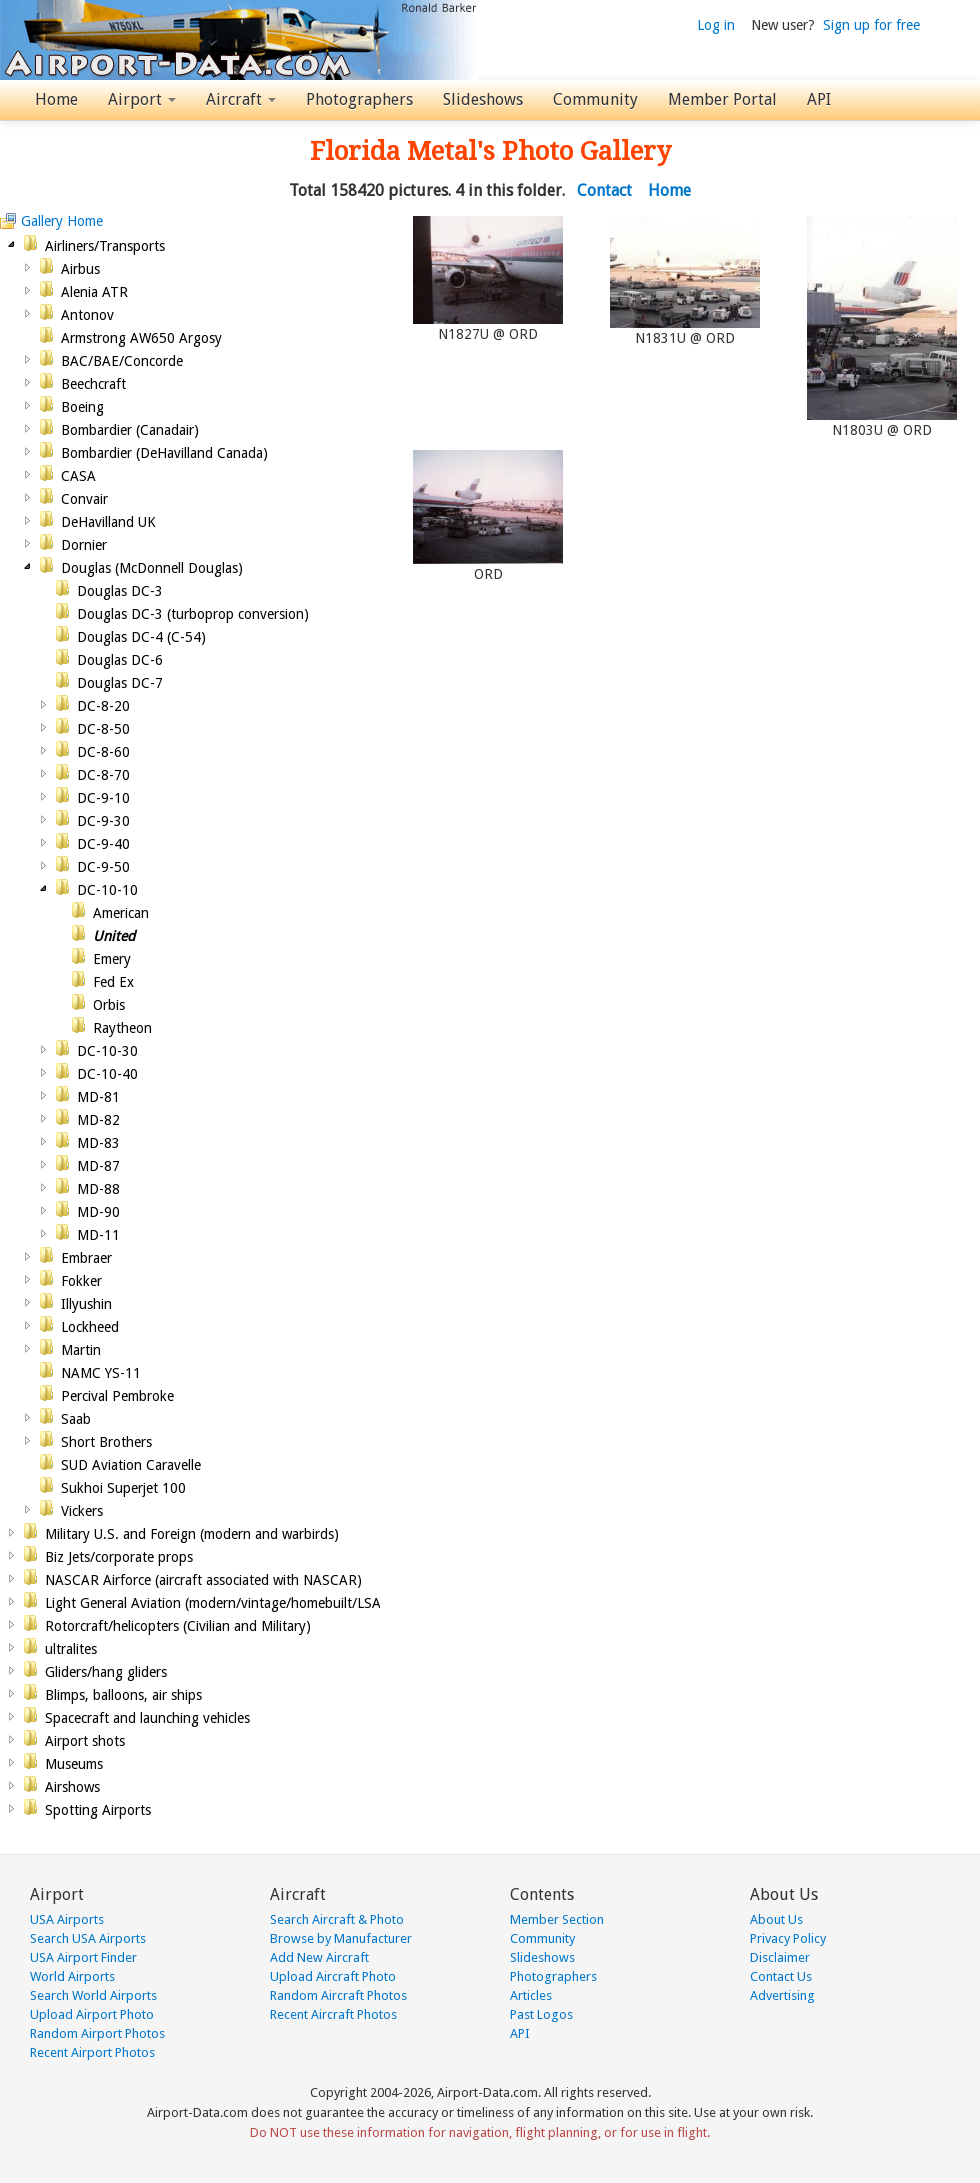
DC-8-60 (103, 752)
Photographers (359, 99)
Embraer (86, 1258)
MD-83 (98, 1143)
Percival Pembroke (117, 1396)
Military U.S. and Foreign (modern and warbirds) (192, 1534)
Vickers (82, 1511)
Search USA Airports (88, 1938)
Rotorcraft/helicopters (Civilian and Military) (178, 1626)
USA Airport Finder (83, 1957)
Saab (76, 1419)
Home (56, 99)
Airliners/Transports (105, 246)
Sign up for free (871, 25)
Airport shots (85, 1741)
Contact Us (781, 1976)
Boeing (82, 407)
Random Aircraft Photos (338, 1995)
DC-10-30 (107, 1051)
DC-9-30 (103, 821)
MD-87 (98, 1166)
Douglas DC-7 (120, 683)
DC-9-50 (103, 867)
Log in (716, 25)
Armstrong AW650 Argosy (141, 338)
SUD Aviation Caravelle (131, 1465)
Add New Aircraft (319, 1957)
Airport (142, 99)
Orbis (109, 1005)
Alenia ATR (94, 292)
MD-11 (98, 1235)
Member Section (557, 1919)
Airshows (72, 1787)
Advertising (782, 1995)
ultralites (71, 1649)
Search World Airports (93, 1995)
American (121, 913)
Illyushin (86, 1304)
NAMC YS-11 (101, 1373)
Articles (531, 1995)
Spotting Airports (98, 1810)
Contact (604, 190)
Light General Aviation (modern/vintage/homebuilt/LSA (213, 1603)
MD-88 (98, 1189)
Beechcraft (93, 384)
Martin (81, 1350)
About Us (776, 1919)
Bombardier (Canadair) (130, 430)
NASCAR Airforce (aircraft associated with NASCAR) (203, 1580)
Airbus (80, 269)
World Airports (72, 1976)
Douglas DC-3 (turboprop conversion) (193, 614)
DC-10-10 (107, 890)
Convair (84, 499)
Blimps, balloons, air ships (123, 1695)
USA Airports (67, 1919)
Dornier (84, 545)
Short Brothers (106, 1442)
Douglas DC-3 (120, 591)
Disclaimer (780, 1957)
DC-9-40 (103, 844)
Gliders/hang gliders (106, 1672)
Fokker (81, 1281)
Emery (112, 959)
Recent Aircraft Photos (333, 2014)
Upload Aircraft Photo (333, 1976)
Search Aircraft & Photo (337, 1919)
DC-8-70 (103, 775)
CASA (78, 476)
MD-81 (98, 1097)
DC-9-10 (103, 798)
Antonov (87, 315)
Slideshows (483, 99)
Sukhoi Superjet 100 (123, 1488)
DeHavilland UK (108, 522)
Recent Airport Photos (92, 2052)
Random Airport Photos (97, 2033)
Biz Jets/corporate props (119, 1557)
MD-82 (98, 1120)
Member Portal (722, 99)
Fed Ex (113, 982)
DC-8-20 (103, 706)
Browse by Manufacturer (341, 1938)
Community (595, 99)
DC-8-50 (103, 729)
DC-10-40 (107, 1074)
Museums (74, 1764)
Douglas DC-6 (120, 660)
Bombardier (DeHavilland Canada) (164, 453)
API (819, 99)
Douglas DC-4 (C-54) (141, 637)
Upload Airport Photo (92, 2014)
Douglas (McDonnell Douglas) (152, 568)
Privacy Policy (788, 1938)
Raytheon (122, 1028)
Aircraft (241, 99)
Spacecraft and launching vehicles (147, 1718)
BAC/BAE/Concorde (122, 361)
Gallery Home (62, 221)
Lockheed (90, 1327)
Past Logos (541, 2014)
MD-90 (98, 1212)
